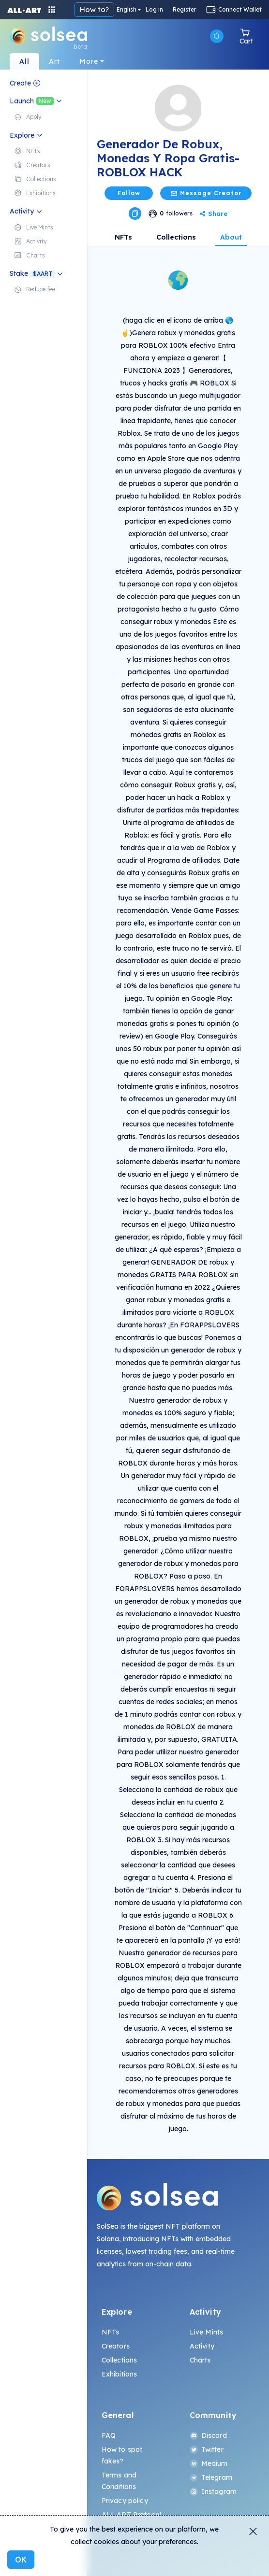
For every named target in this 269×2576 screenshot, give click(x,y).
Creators (116, 2346)
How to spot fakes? (122, 2455)
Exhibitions (119, 2374)
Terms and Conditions (119, 2481)
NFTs (123, 237)
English (126, 10)
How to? (94, 9)
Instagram (213, 2491)
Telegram (211, 2477)
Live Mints (206, 2332)
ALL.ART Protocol (131, 2514)
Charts (200, 2360)
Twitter (207, 2449)
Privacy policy (125, 2500)
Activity (202, 2346)
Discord (208, 2435)
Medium (209, 2463)
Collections (176, 237)
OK (21, 2559)
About (231, 237)
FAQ (109, 2435)
